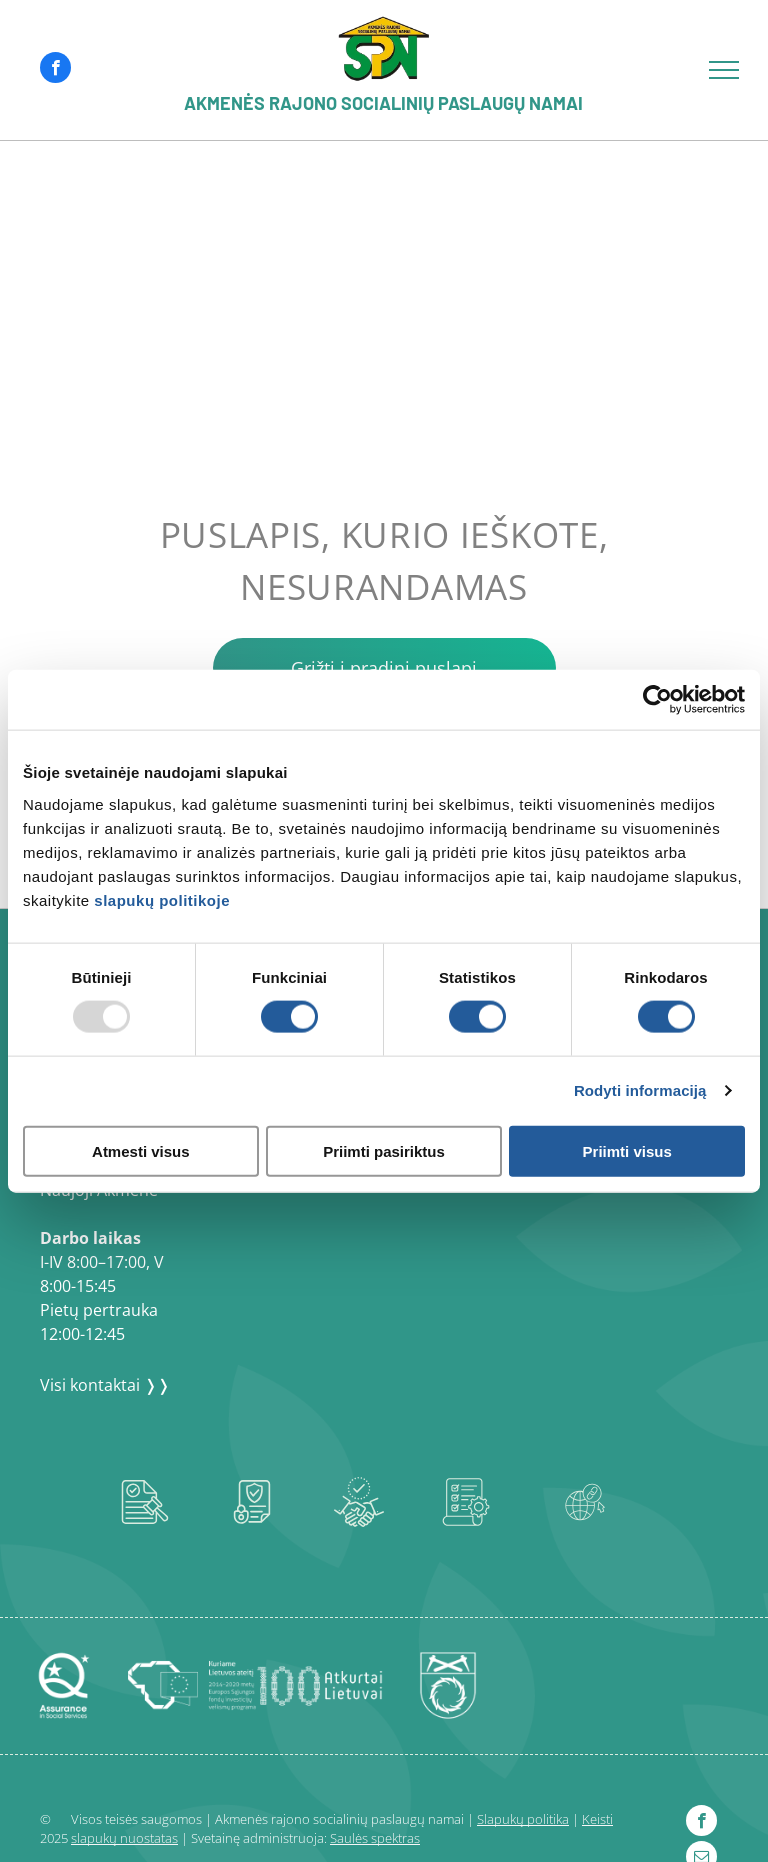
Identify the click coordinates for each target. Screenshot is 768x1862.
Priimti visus (627, 1150)
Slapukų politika (523, 1819)
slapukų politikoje (162, 899)
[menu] (724, 70)
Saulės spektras (375, 1838)
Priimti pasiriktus (384, 1150)
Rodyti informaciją (640, 1090)
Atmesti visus (141, 1150)
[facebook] (55, 70)
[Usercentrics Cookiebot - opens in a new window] (657, 700)
